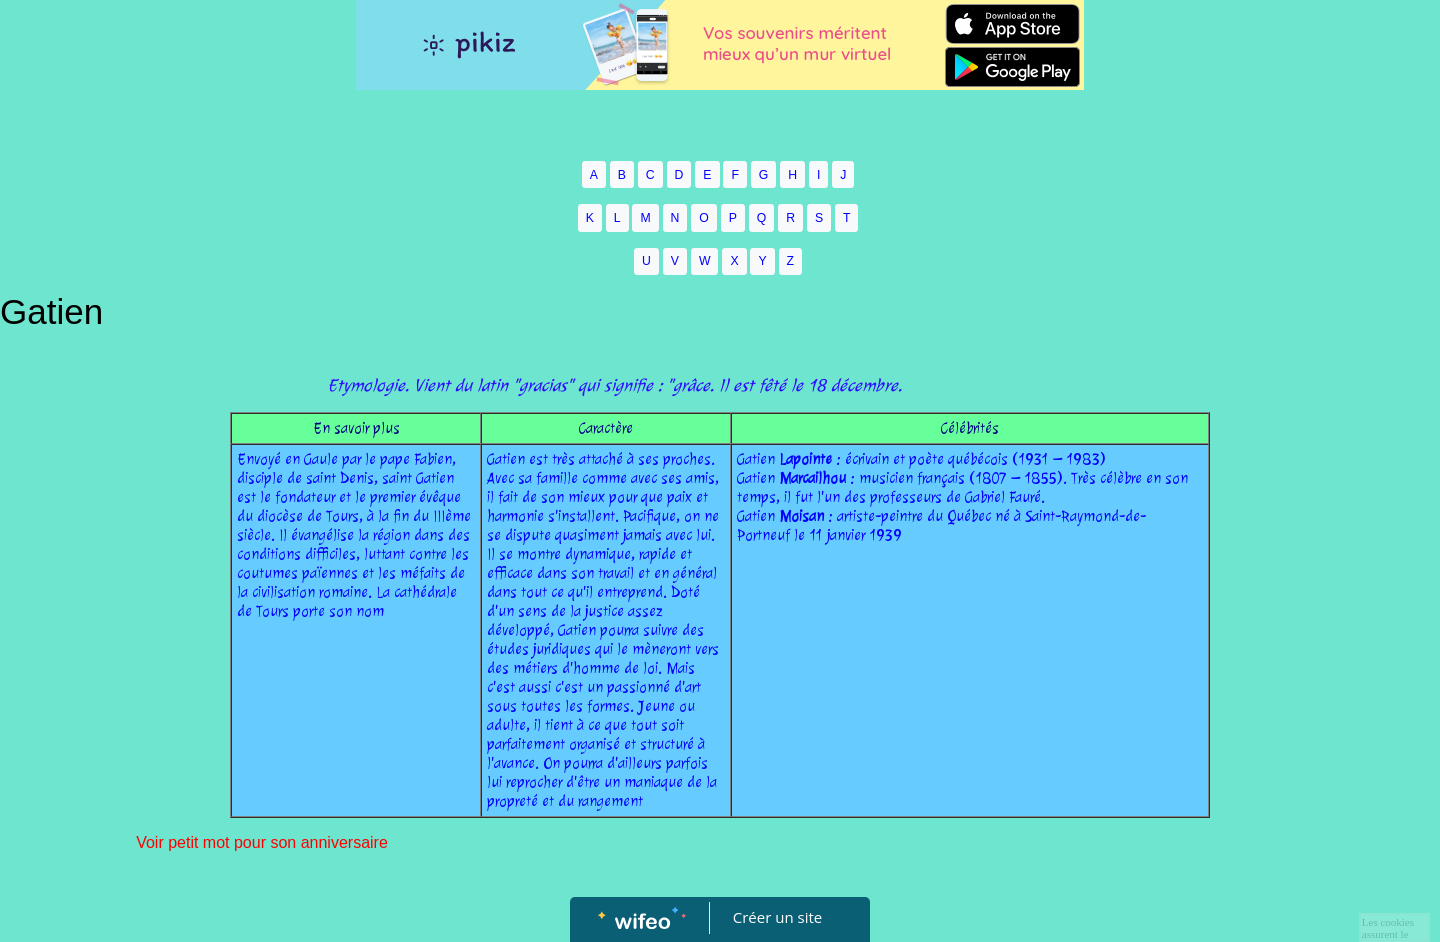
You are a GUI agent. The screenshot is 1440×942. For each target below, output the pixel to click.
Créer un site (777, 917)
